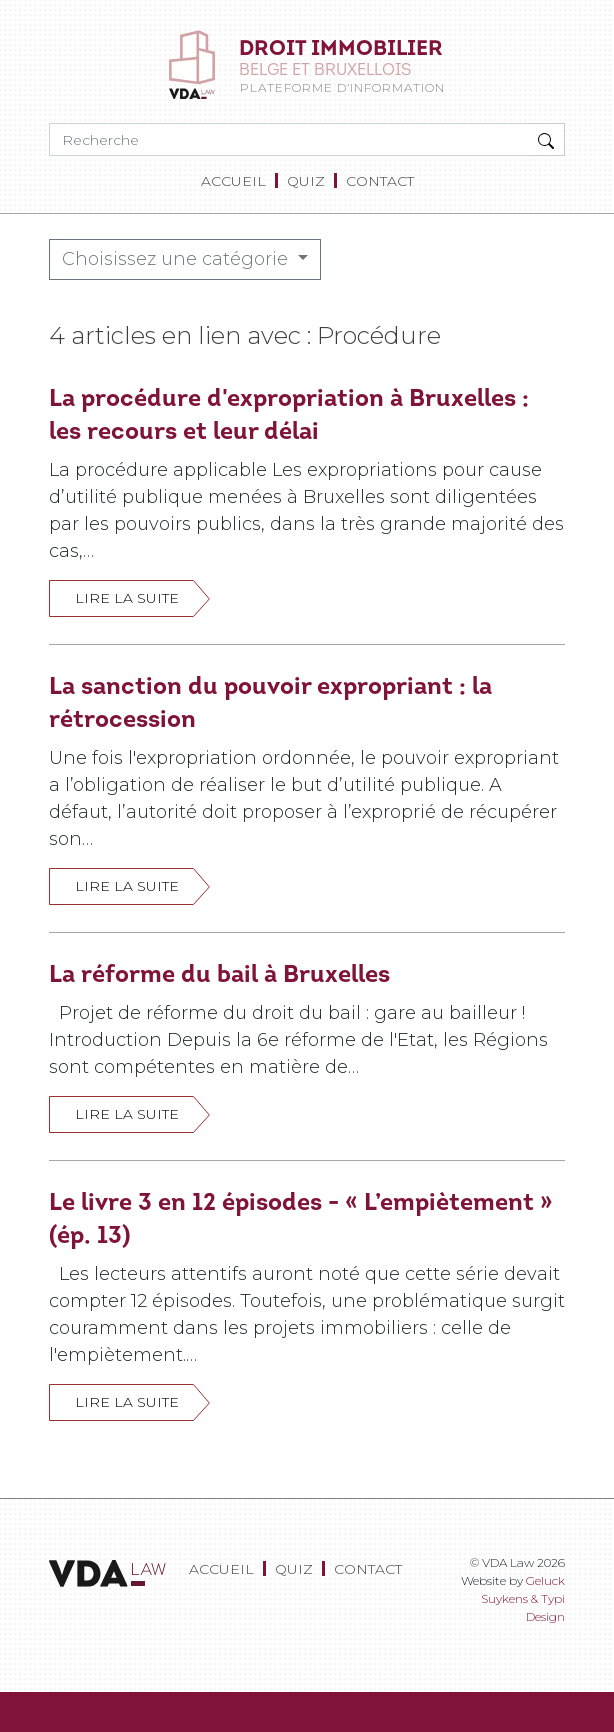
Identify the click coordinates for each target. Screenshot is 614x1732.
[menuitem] (237, 181)
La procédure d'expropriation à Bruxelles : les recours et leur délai (289, 413)
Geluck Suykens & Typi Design (523, 1598)
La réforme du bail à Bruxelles (219, 973)
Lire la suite (127, 598)
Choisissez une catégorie (177, 259)
